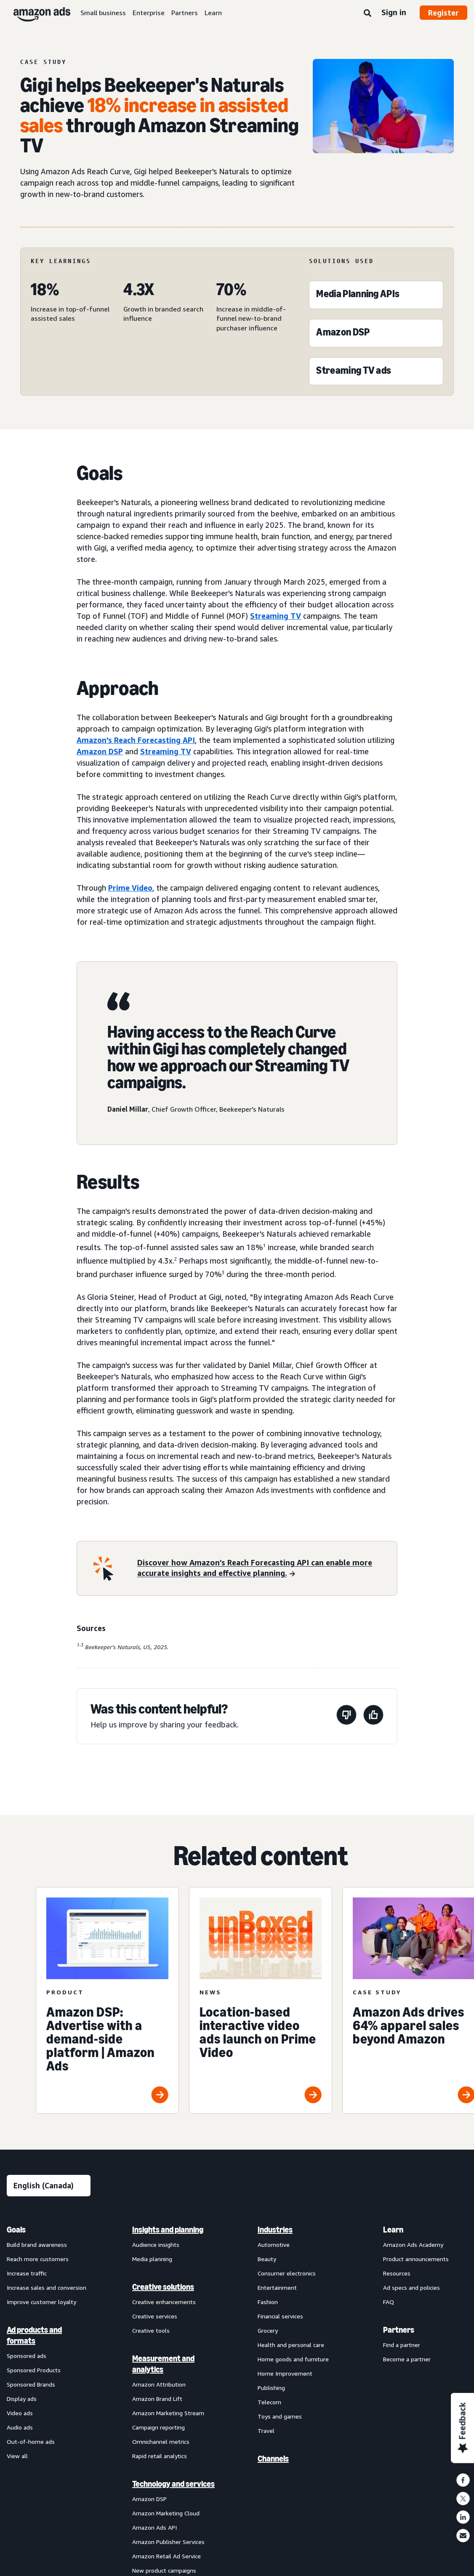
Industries (275, 2230)
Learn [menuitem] (393, 2230)
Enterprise (149, 12)
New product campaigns (164, 2570)
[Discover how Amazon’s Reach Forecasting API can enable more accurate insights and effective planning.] (262, 1569)
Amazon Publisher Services (168, 2541)
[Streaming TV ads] (353, 372)
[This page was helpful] (373, 1716)
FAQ (388, 2301)
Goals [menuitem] (16, 2230)
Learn (213, 12)
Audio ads (20, 2427)
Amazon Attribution (159, 2384)
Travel (266, 2430)
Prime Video (130, 887)
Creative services (154, 2316)
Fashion (268, 2301)
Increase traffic (27, 2273)
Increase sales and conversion (46, 2287)
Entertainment (277, 2287)
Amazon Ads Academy (413, 2244)
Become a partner (407, 2359)
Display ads (22, 2398)
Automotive (274, 2244)
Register (443, 12)
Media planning (152, 2258)
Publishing (271, 2387)
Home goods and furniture (293, 2359)
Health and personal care (291, 2344)
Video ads (20, 2412)
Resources (396, 2273)
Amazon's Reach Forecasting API (136, 740)
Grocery (268, 2330)
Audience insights (155, 2244)
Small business (103, 12)
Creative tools (151, 2330)
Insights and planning (167, 2230)
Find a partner (401, 2344)
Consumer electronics (287, 2273)
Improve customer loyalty (41, 2301)
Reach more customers (38, 2258)
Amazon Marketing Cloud (166, 2513)
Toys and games (280, 2416)
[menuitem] (49, 2246)
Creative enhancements (164, 2301)
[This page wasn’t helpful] (346, 1716)
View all (17, 2455)
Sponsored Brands (31, 2384)
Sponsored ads (26, 2355)
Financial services (280, 2316)
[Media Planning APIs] (357, 295)
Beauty (267, 2258)
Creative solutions (163, 2287)
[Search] (367, 13)
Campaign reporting (158, 2427)
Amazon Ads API (154, 2527)
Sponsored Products (34, 2370)
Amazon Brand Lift (157, 2398)
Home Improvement (285, 2373)
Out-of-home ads (31, 2441)
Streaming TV (275, 615)
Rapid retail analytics (159, 2455)
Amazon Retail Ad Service (166, 2556)
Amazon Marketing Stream (168, 2412)
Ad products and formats (34, 2335)
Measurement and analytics (163, 2363)
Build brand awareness (37, 2244)
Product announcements (416, 2258)
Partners (184, 12)
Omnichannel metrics (160, 2441)
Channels (273, 2459)
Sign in (393, 12)
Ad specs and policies (411, 2287)
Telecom (269, 2402)
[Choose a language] (49, 2185)
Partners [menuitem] (398, 2330)
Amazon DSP (100, 751)
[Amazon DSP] (343, 334)
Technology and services (173, 2484)
